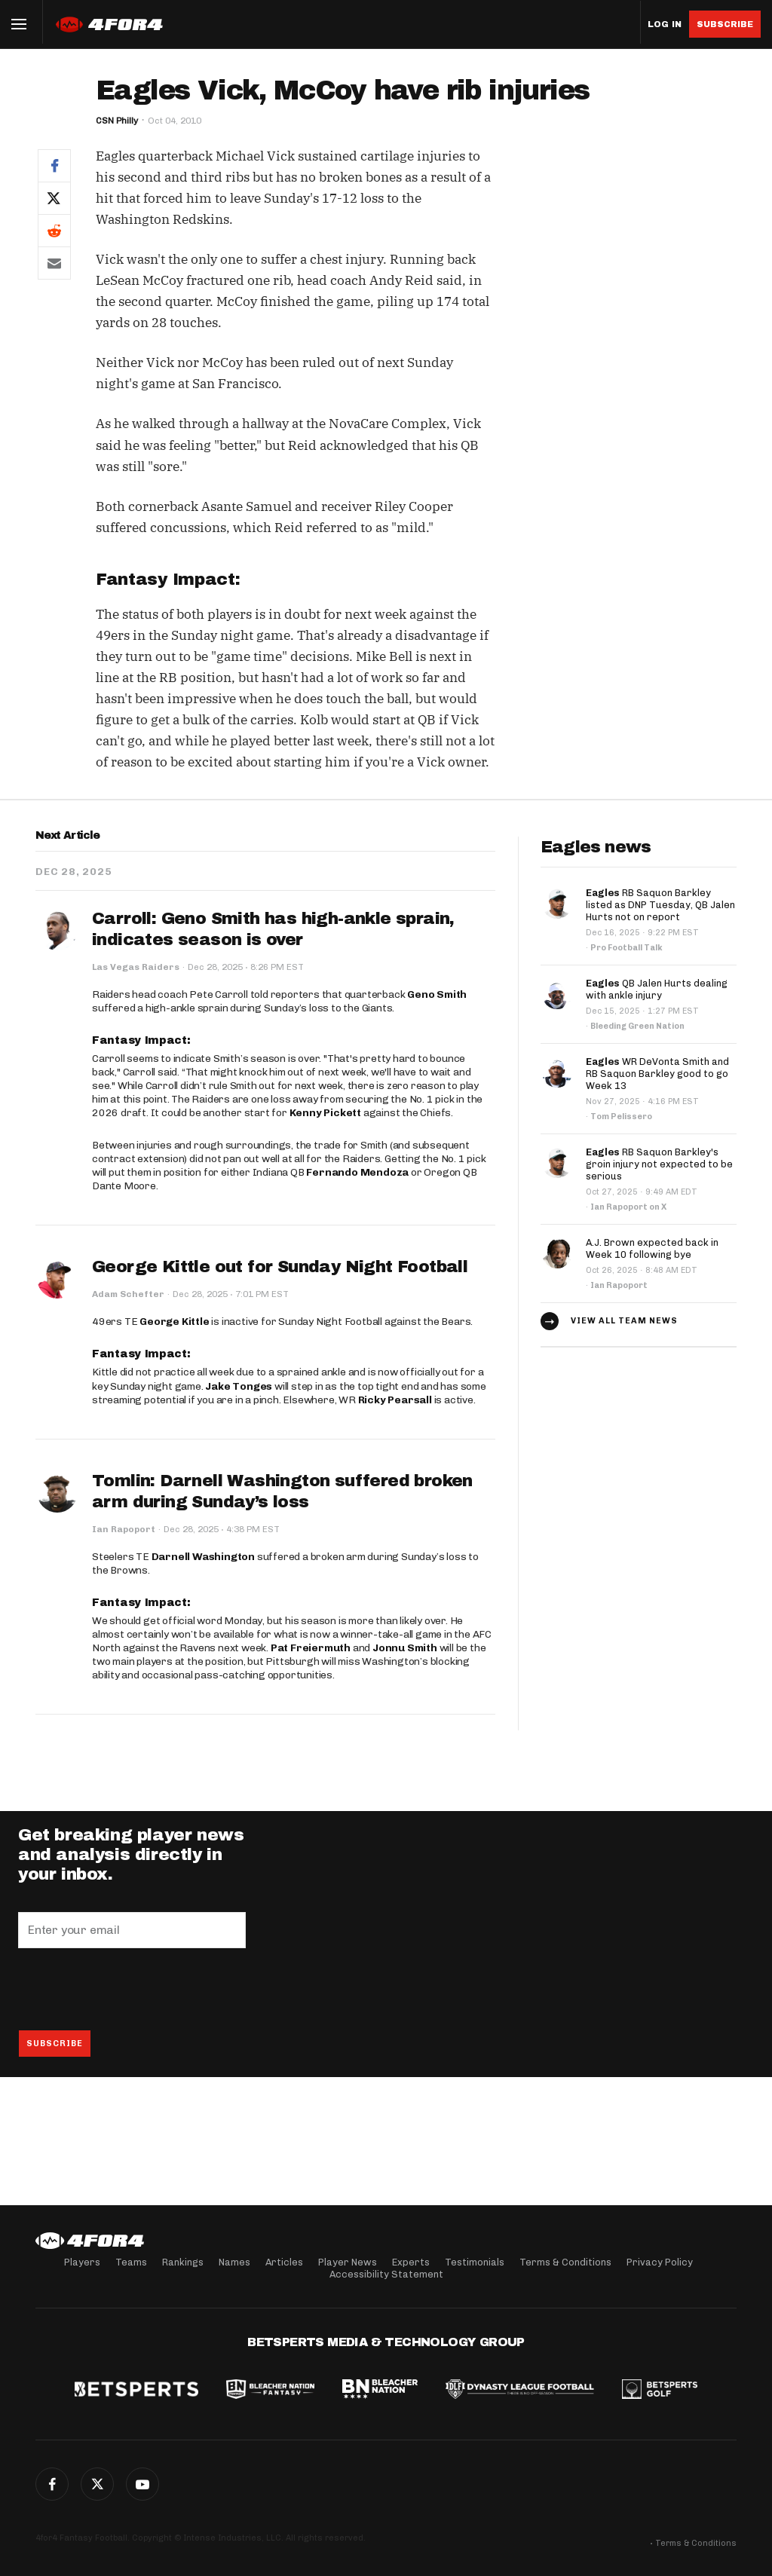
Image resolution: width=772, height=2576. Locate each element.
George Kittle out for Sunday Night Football (279, 1267)
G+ (142, 2484)
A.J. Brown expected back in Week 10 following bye (652, 1248)
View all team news (624, 1321)
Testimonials (474, 2262)
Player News (347, 2262)
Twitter (97, 2484)
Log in (665, 24)
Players (82, 2262)
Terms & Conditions (565, 2262)
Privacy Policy (659, 2262)
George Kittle (174, 1321)
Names (234, 2262)
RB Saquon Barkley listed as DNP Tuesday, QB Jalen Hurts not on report (660, 904)
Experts (411, 2262)
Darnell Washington (203, 1556)
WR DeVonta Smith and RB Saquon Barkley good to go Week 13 (657, 1073)
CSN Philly (117, 120)
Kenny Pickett (325, 1112)
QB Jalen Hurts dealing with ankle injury (657, 989)
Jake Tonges (238, 1386)
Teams (131, 2262)
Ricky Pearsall (395, 1400)
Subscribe (725, 24)
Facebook (52, 2484)
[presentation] (132, 1989)
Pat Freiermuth (311, 1647)
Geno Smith (437, 994)
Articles (284, 2262)
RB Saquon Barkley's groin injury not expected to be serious (659, 1164)
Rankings (183, 2262)
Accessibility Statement (386, 2274)
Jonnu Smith (404, 1647)
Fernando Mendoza (357, 1172)
